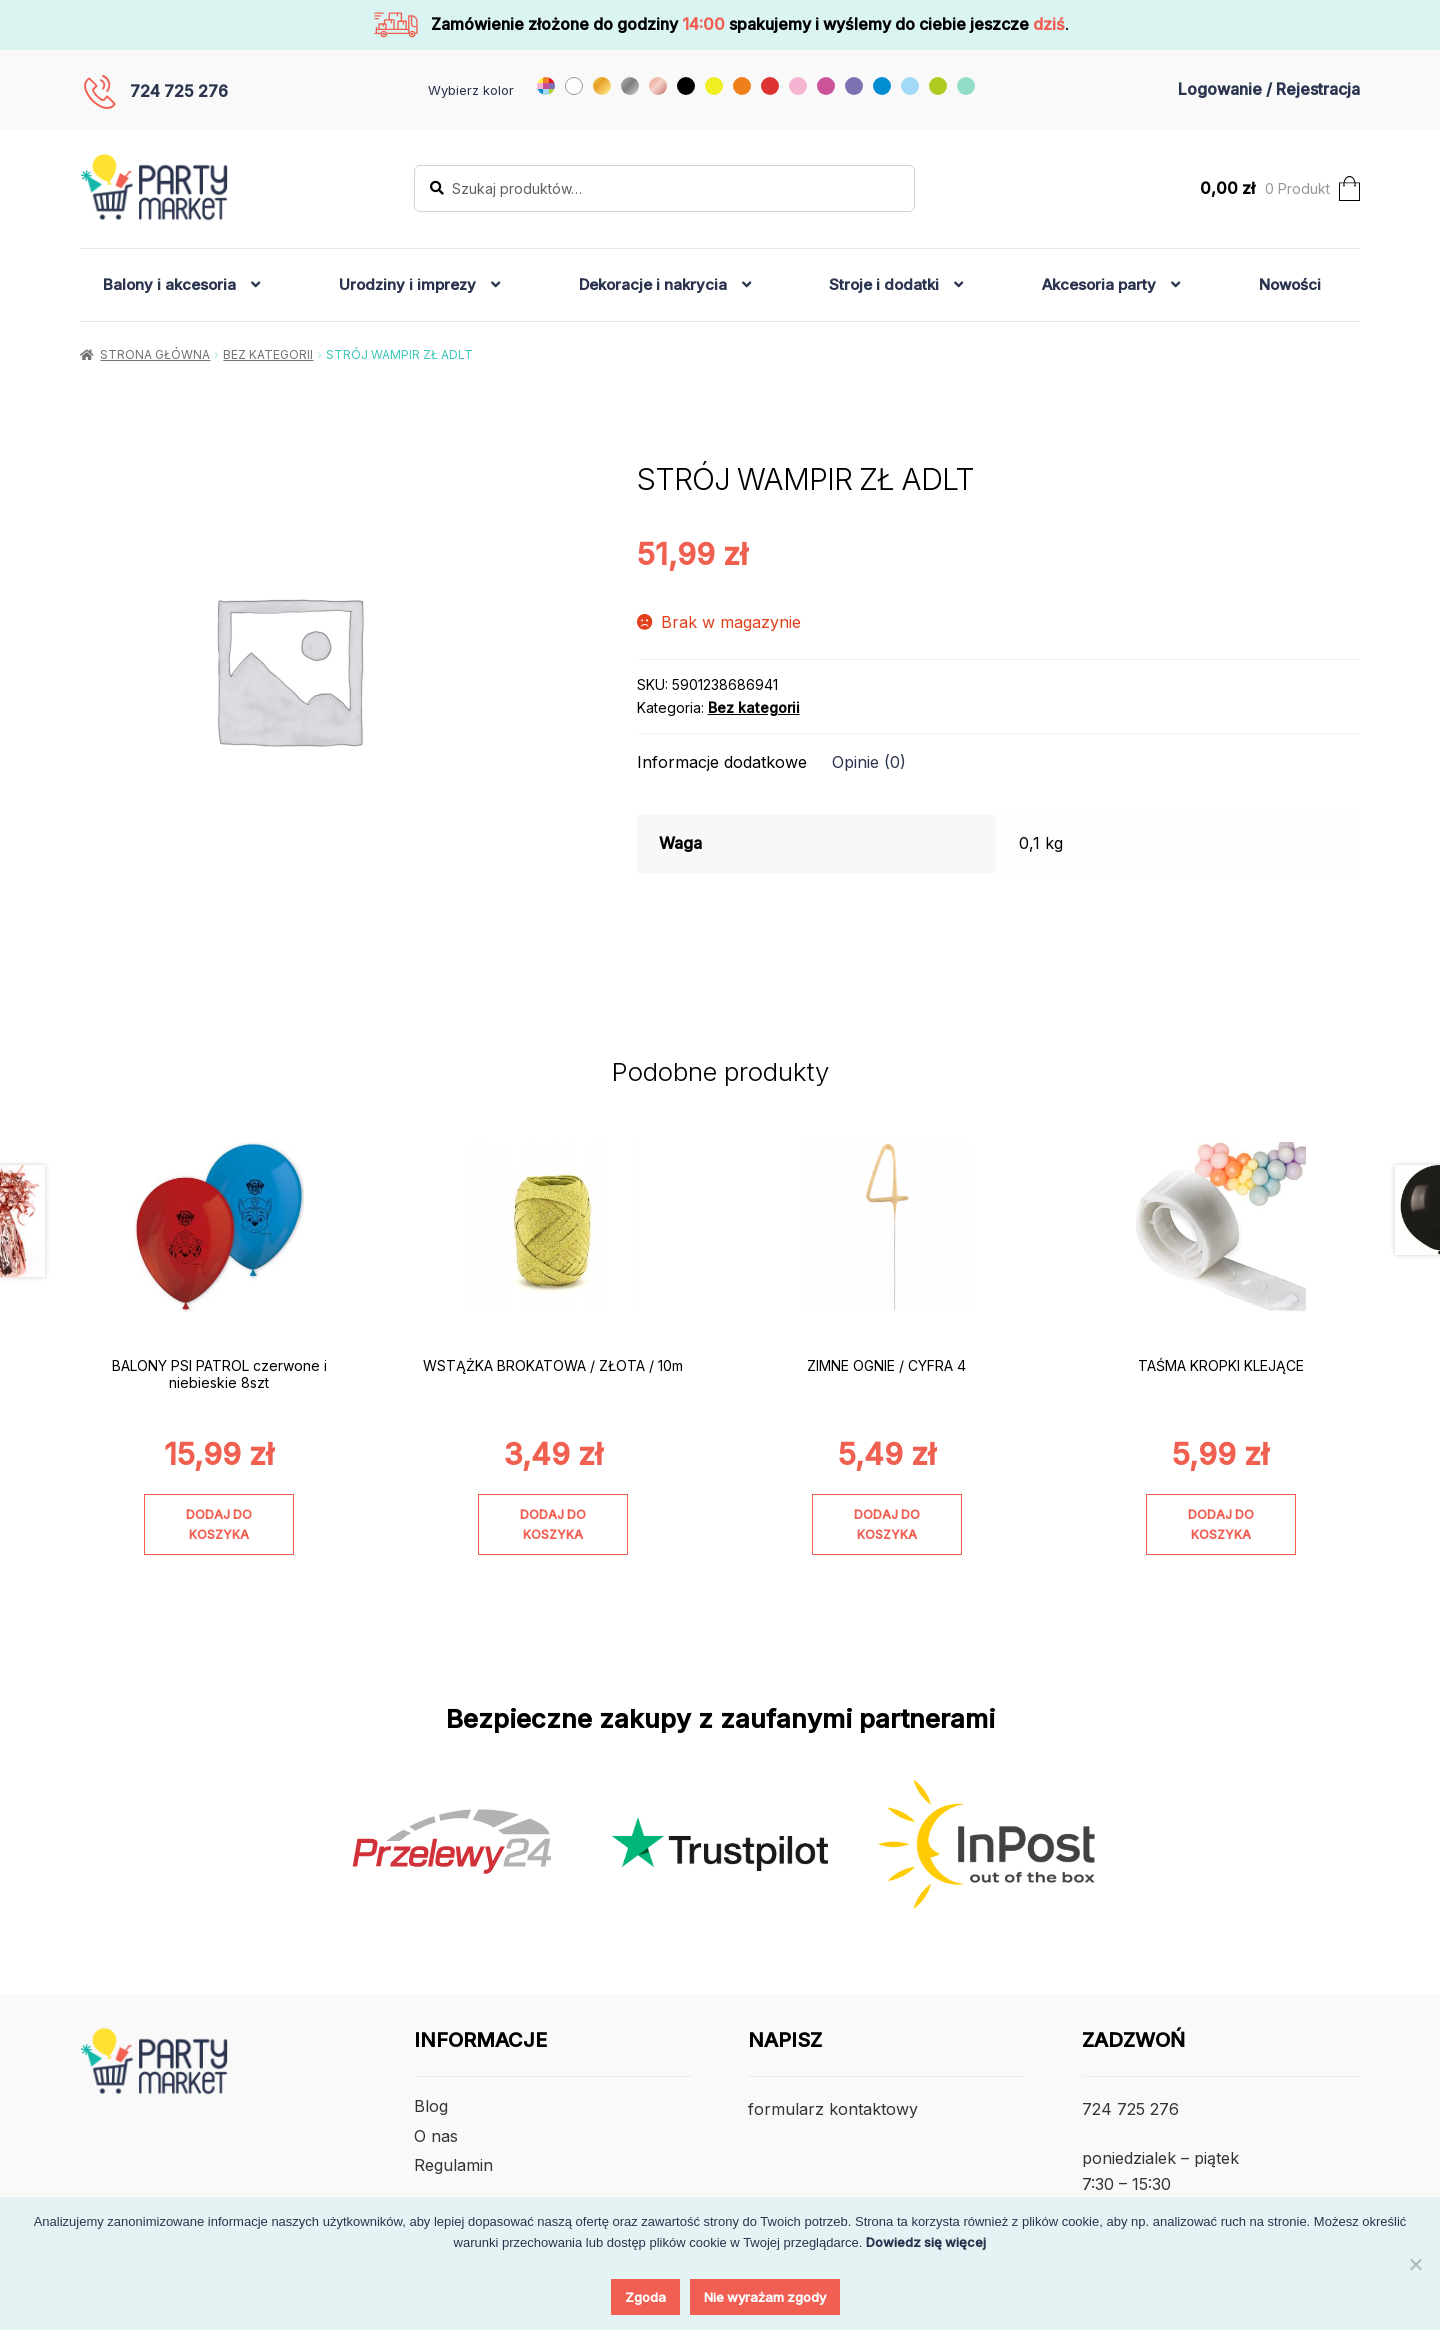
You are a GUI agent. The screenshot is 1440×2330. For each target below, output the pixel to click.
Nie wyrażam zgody (765, 2297)
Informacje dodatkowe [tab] (722, 762)
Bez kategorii (268, 354)
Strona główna (155, 354)
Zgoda (645, 2297)
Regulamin (453, 2165)
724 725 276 (179, 91)
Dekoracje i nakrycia (653, 284)
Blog (431, 2106)
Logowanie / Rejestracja (1269, 89)
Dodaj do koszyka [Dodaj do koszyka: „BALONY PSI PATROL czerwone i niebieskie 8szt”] (219, 1524)
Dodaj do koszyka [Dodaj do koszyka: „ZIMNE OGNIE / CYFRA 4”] (887, 1524)
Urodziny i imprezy (407, 284)
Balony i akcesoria (169, 284)
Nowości (1290, 284)
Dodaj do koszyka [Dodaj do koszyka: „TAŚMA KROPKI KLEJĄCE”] (1221, 1524)
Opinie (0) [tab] (869, 762)
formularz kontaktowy (833, 2109)
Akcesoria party (1099, 284)
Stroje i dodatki (884, 284)
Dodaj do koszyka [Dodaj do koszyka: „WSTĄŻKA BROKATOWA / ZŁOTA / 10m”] (553, 1524)
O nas (436, 2136)
